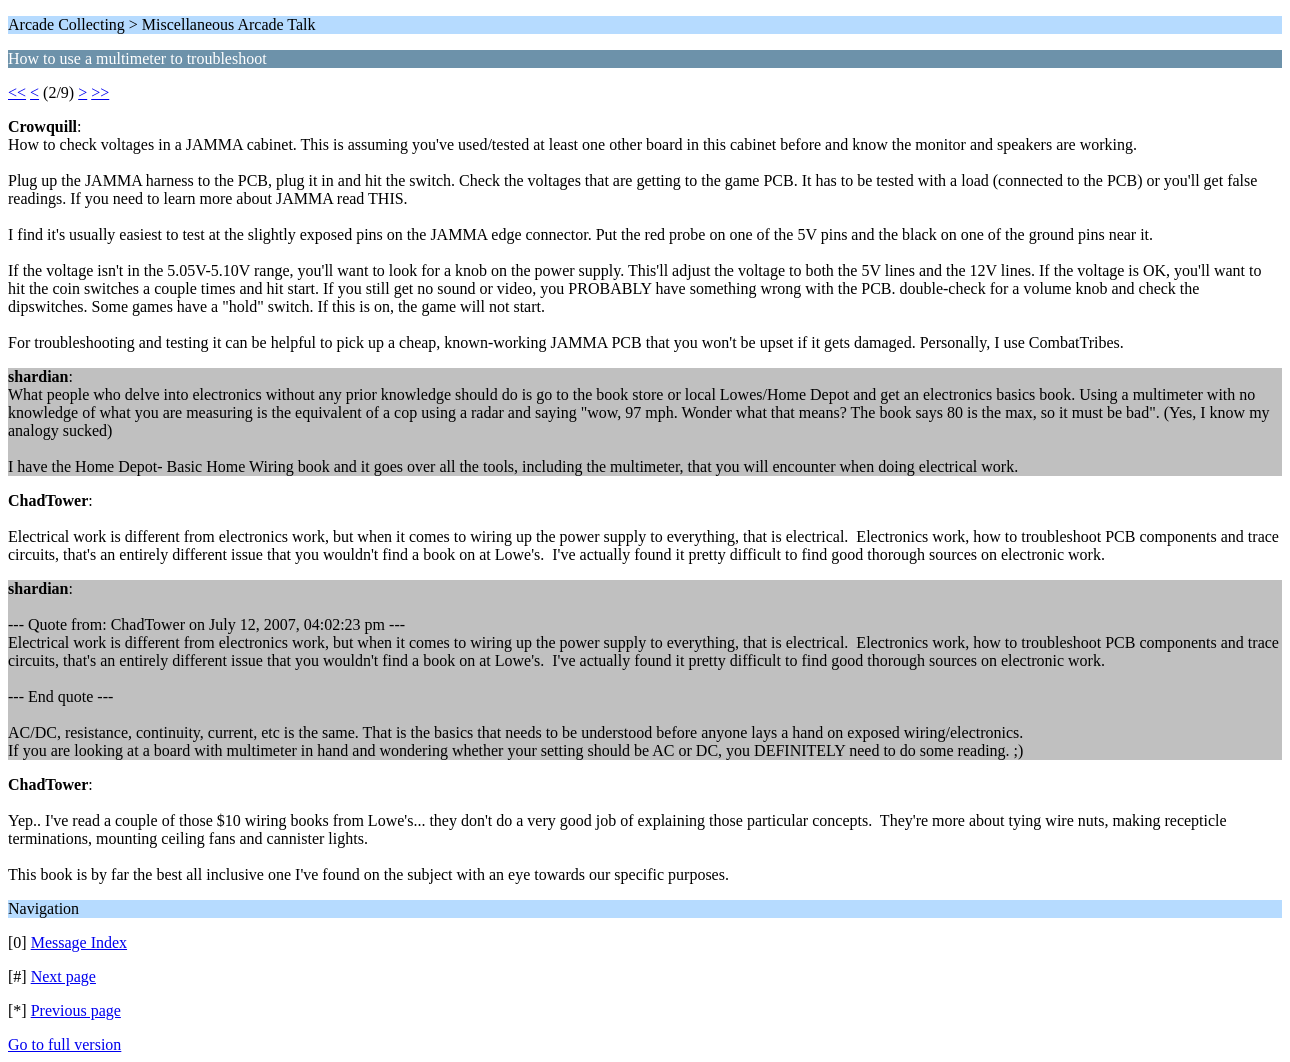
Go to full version (64, 1044)
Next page (63, 976)
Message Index (79, 942)
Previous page (76, 1010)
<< (17, 92)
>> (100, 92)
